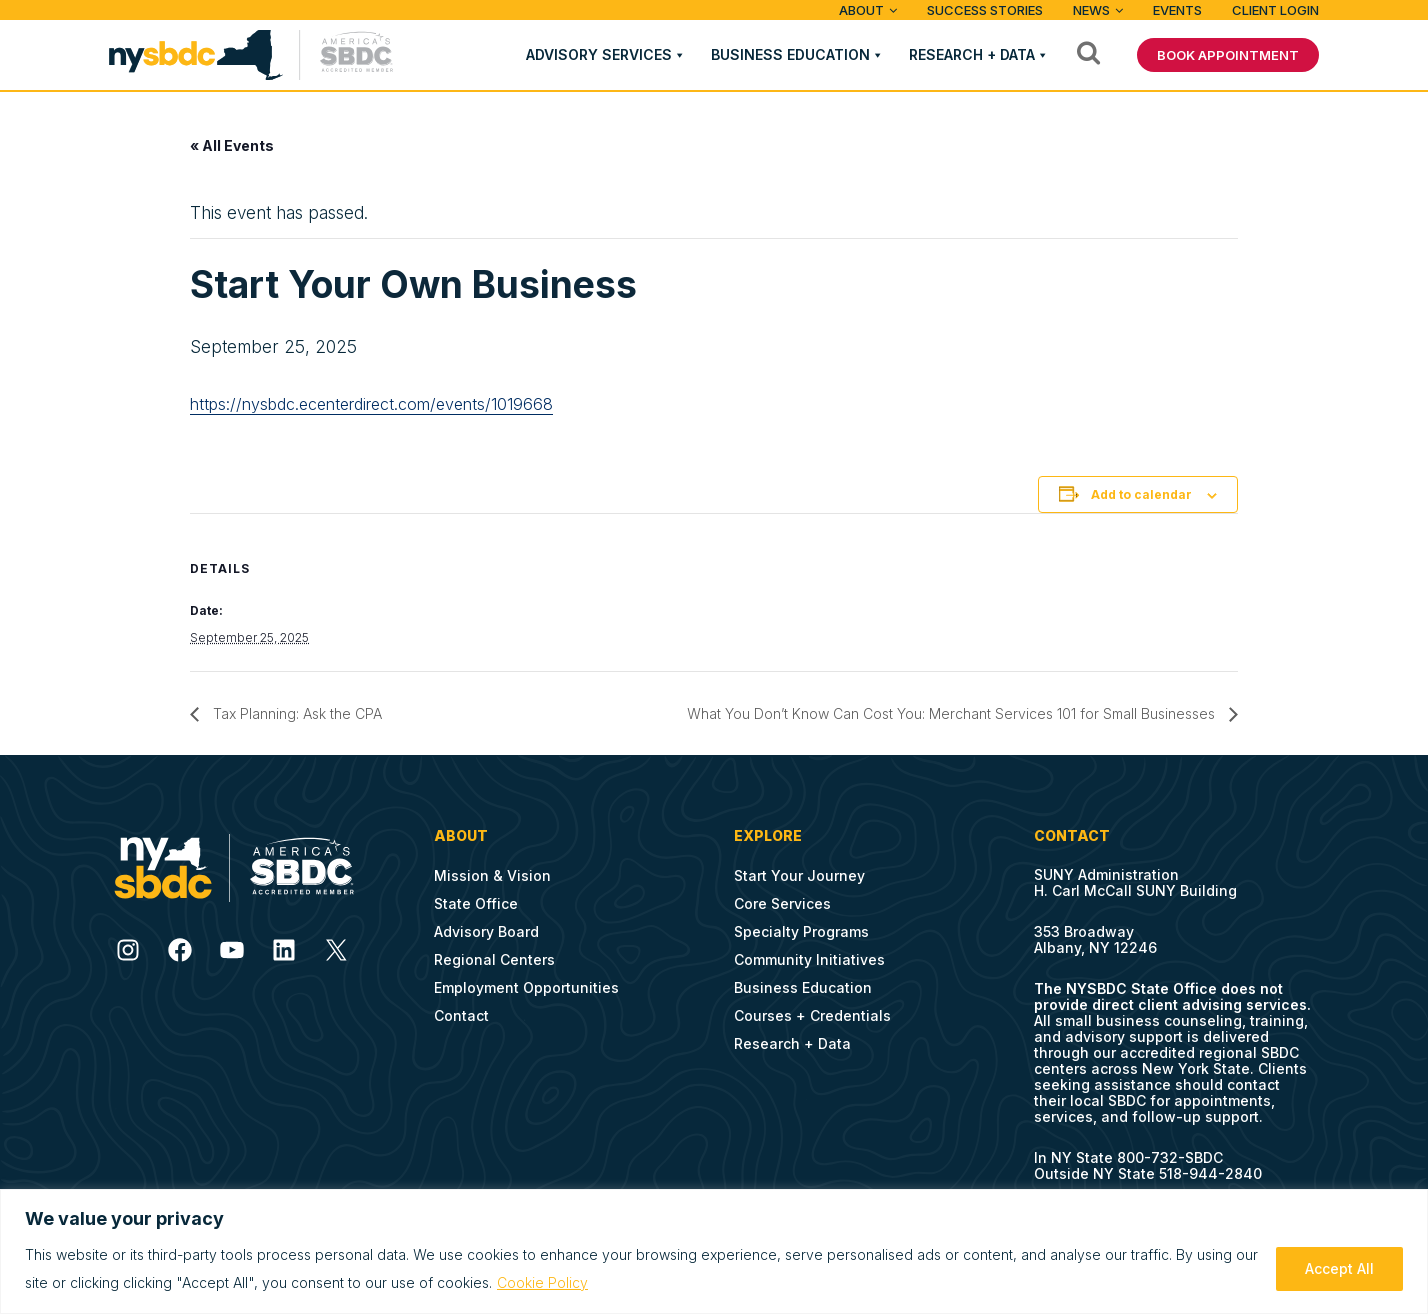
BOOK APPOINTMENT (1228, 55)
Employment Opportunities (526, 987)
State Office (476, 903)
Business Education (790, 54)
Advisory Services (599, 54)
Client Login (1275, 10)
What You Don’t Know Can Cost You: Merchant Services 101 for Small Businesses (953, 713)
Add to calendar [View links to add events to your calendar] (1141, 494)
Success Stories (985, 10)
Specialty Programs (801, 931)
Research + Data (972, 54)
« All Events (232, 145)
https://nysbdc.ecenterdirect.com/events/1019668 (371, 404)
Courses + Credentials (812, 1015)
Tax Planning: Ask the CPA (295, 713)
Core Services (782, 903)
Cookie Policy (542, 1282)
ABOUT (861, 10)
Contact (461, 1015)
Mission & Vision (492, 875)
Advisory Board (486, 931)
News (1091, 10)
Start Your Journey (799, 875)
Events (1177, 10)
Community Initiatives (809, 959)
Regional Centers (494, 959)
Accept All (1339, 1268)
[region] (714, 1251)
